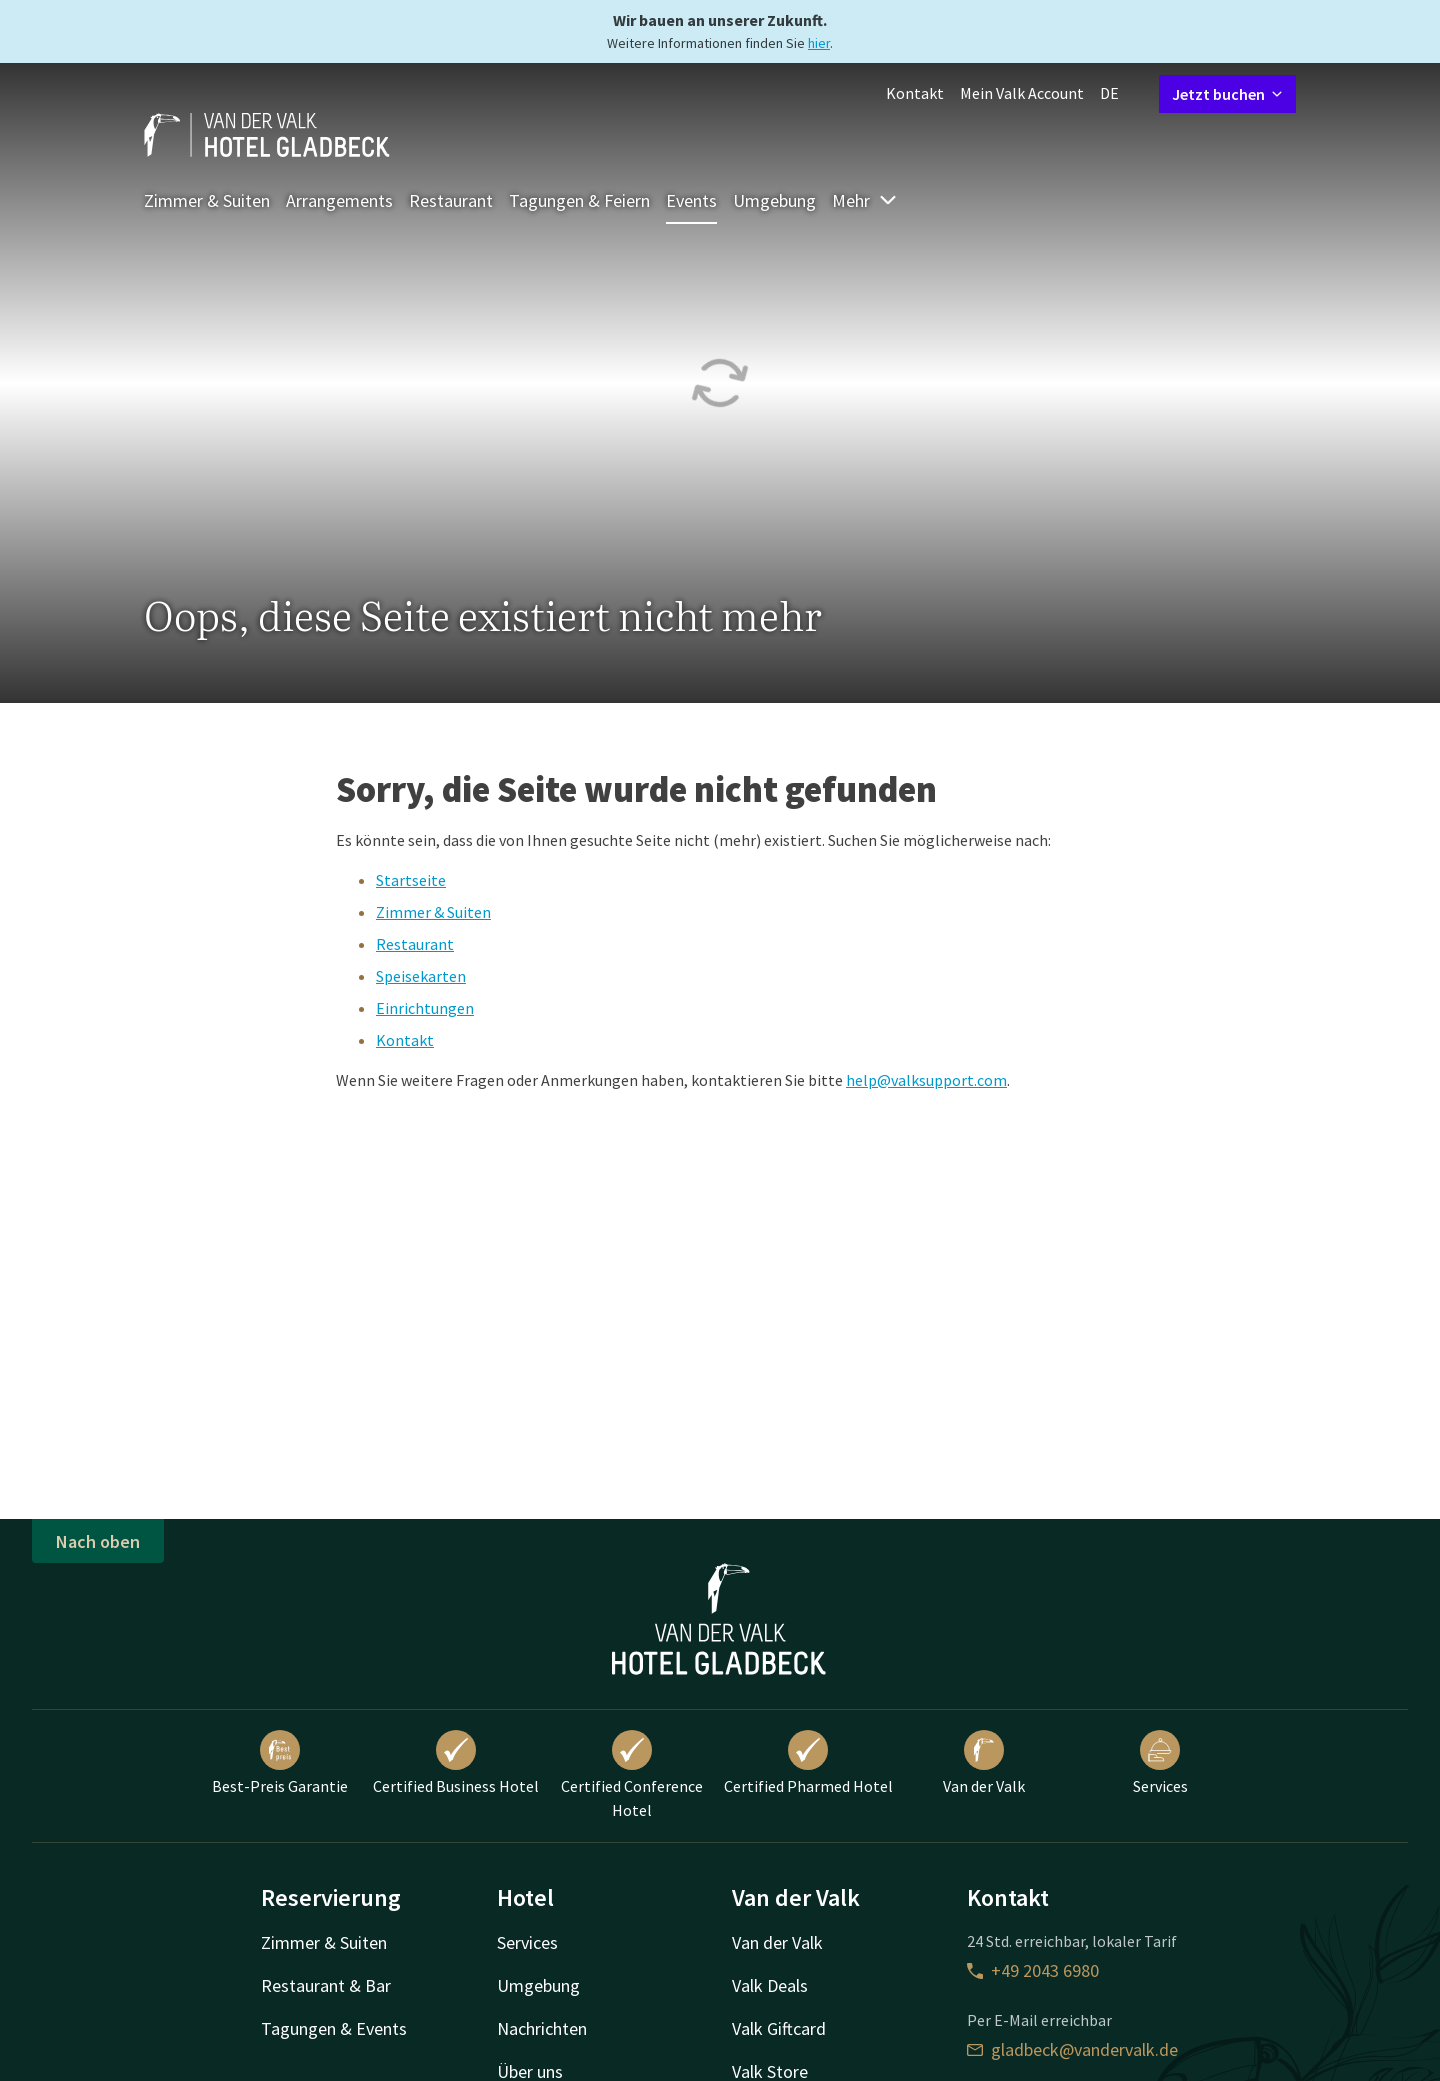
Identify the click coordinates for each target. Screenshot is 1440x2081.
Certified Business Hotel (456, 1763)
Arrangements (339, 200)
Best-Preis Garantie (280, 1763)
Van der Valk (984, 1763)
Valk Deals (770, 1985)
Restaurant (451, 200)
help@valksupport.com (926, 1080)
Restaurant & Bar (326, 1985)
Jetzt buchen (1227, 94)
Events (691, 200)
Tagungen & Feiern (579, 200)
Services (1160, 1763)
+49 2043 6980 (1033, 1970)
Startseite (411, 880)
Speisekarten (421, 976)
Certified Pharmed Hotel (808, 1763)
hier (819, 43)
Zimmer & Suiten (207, 200)
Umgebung (774, 200)
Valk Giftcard (779, 2028)
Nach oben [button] (98, 1541)
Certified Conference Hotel (632, 1775)
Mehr (865, 200)
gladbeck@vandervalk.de (1072, 2049)
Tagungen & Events (334, 2028)
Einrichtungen (425, 1008)
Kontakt (915, 93)
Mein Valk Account (1022, 93)
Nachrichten (542, 2028)
